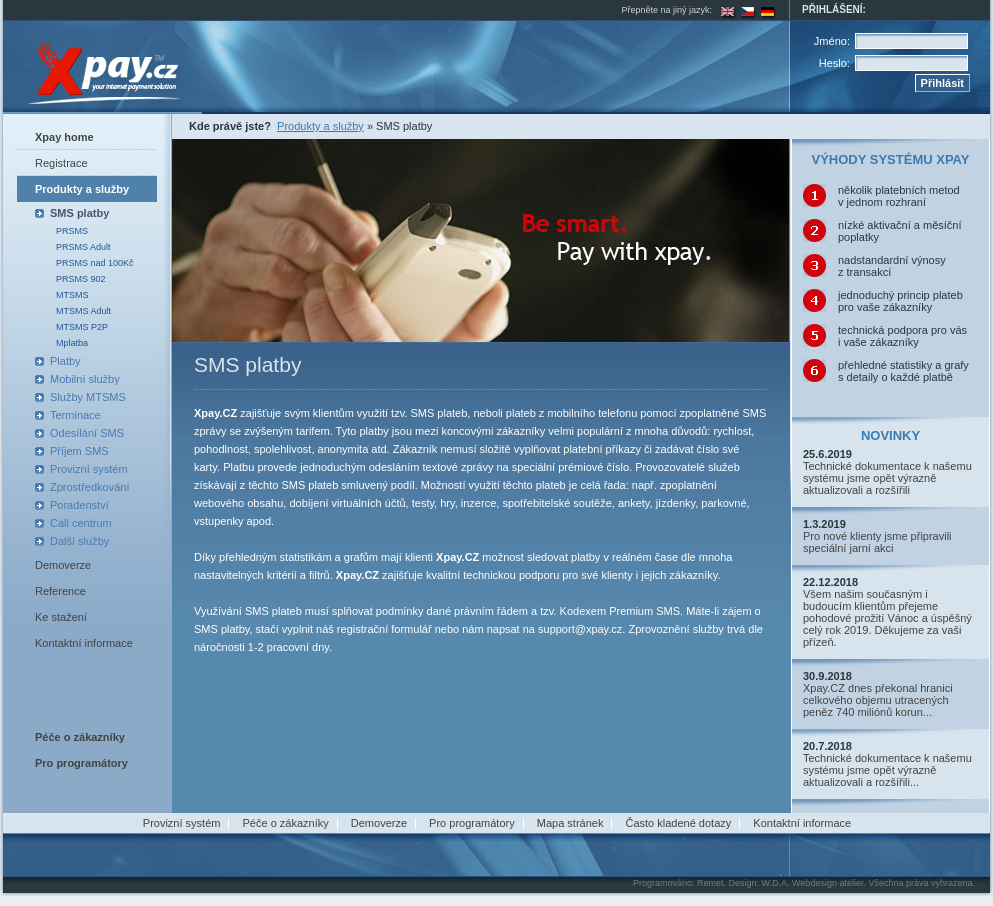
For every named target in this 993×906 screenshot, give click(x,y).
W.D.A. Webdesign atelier (813, 883)
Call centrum (81, 523)
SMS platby (79, 213)
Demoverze (63, 565)
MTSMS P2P (82, 327)
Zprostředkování (89, 487)
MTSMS (72, 295)
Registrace (61, 163)
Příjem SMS (79, 451)
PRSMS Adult (83, 247)
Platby (65, 361)
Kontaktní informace (84, 643)
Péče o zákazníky (286, 823)
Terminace (75, 415)
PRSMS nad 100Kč (95, 263)
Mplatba (72, 343)
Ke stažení (61, 617)
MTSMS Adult (83, 311)
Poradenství (79, 505)
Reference (60, 591)
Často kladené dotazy (678, 823)
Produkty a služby (82, 189)
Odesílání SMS (87, 433)
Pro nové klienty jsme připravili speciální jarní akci (877, 542)
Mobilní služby (85, 379)
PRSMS (72, 231)
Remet (710, 883)
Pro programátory (472, 823)
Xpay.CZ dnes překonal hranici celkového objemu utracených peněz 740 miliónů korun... (878, 700)
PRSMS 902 (81, 279)
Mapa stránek (570, 823)
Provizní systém (89, 469)
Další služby (79, 541)
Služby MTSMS (88, 397)
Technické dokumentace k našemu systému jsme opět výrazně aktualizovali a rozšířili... (887, 770)
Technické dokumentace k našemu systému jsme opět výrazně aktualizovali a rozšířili (887, 478)
